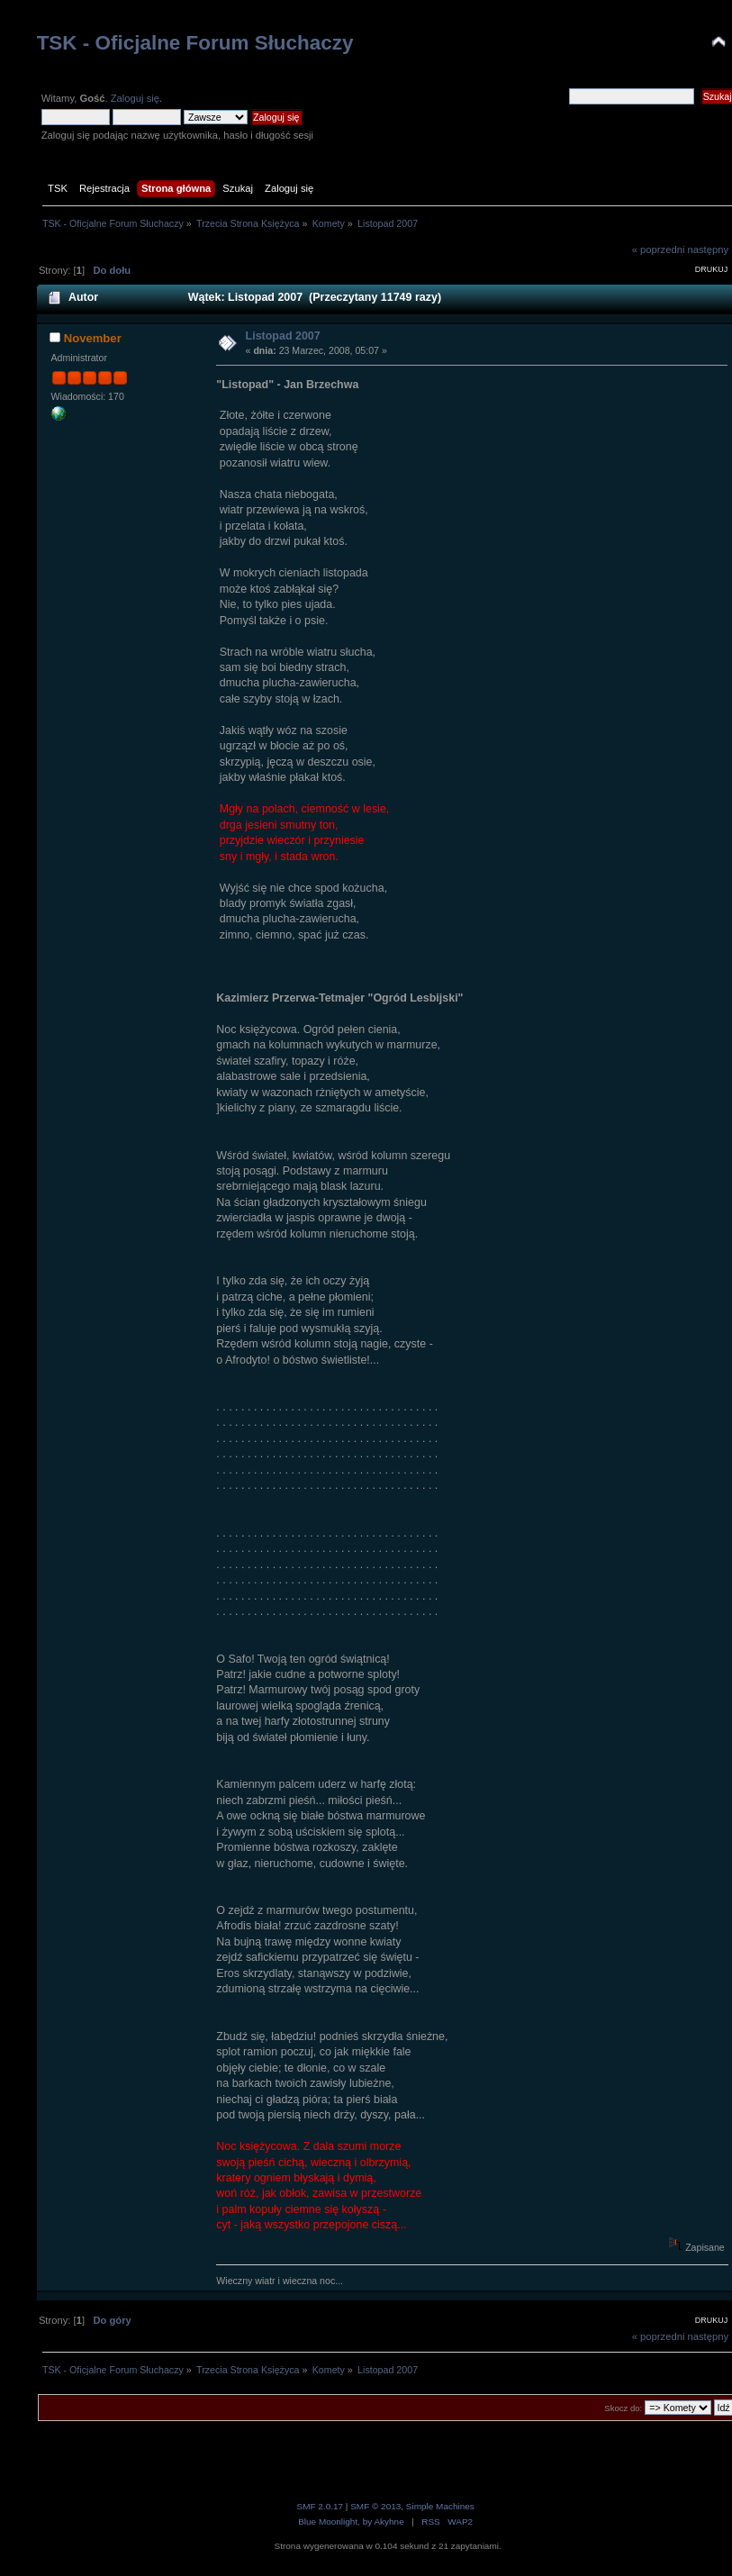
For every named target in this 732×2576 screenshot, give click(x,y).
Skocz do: (623, 2408)
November (93, 338)
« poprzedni (658, 249)
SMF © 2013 (375, 2506)
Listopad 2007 (283, 336)
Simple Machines (440, 2506)
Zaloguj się (135, 98)
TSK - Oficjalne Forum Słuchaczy (195, 43)
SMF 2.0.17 (320, 2506)
